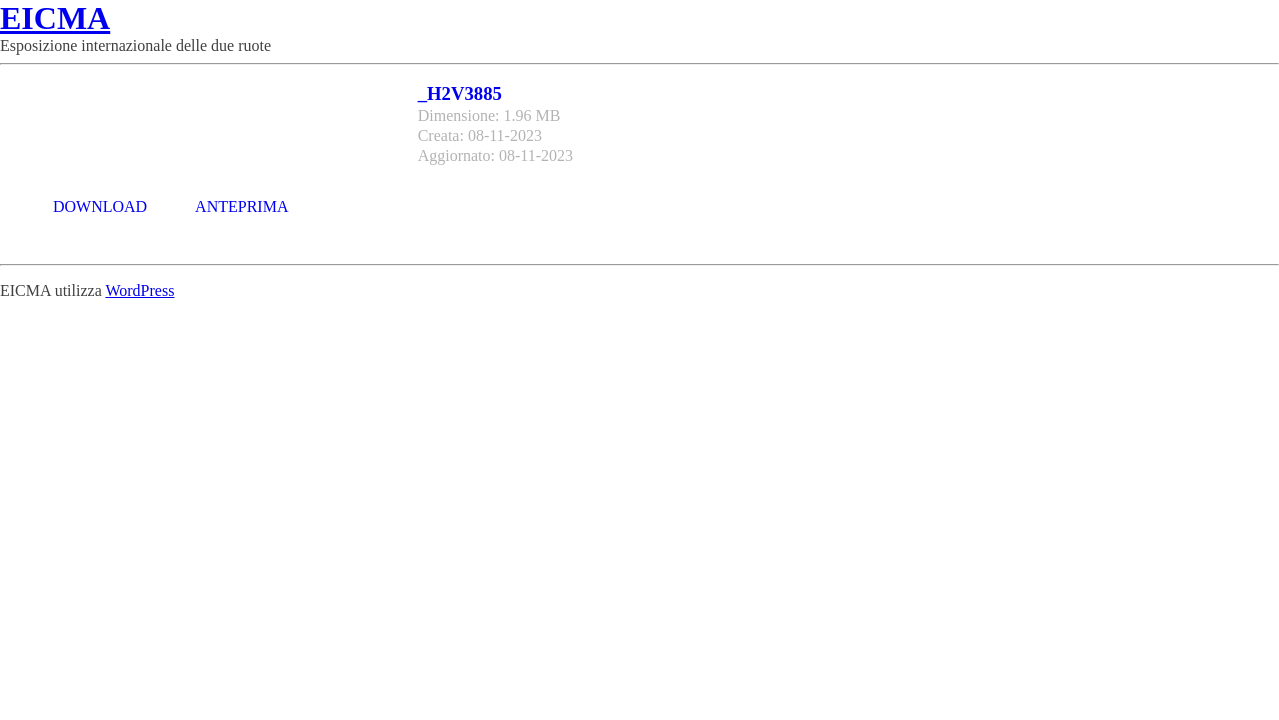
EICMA (55, 18)
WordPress (139, 290)
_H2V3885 (460, 93)
